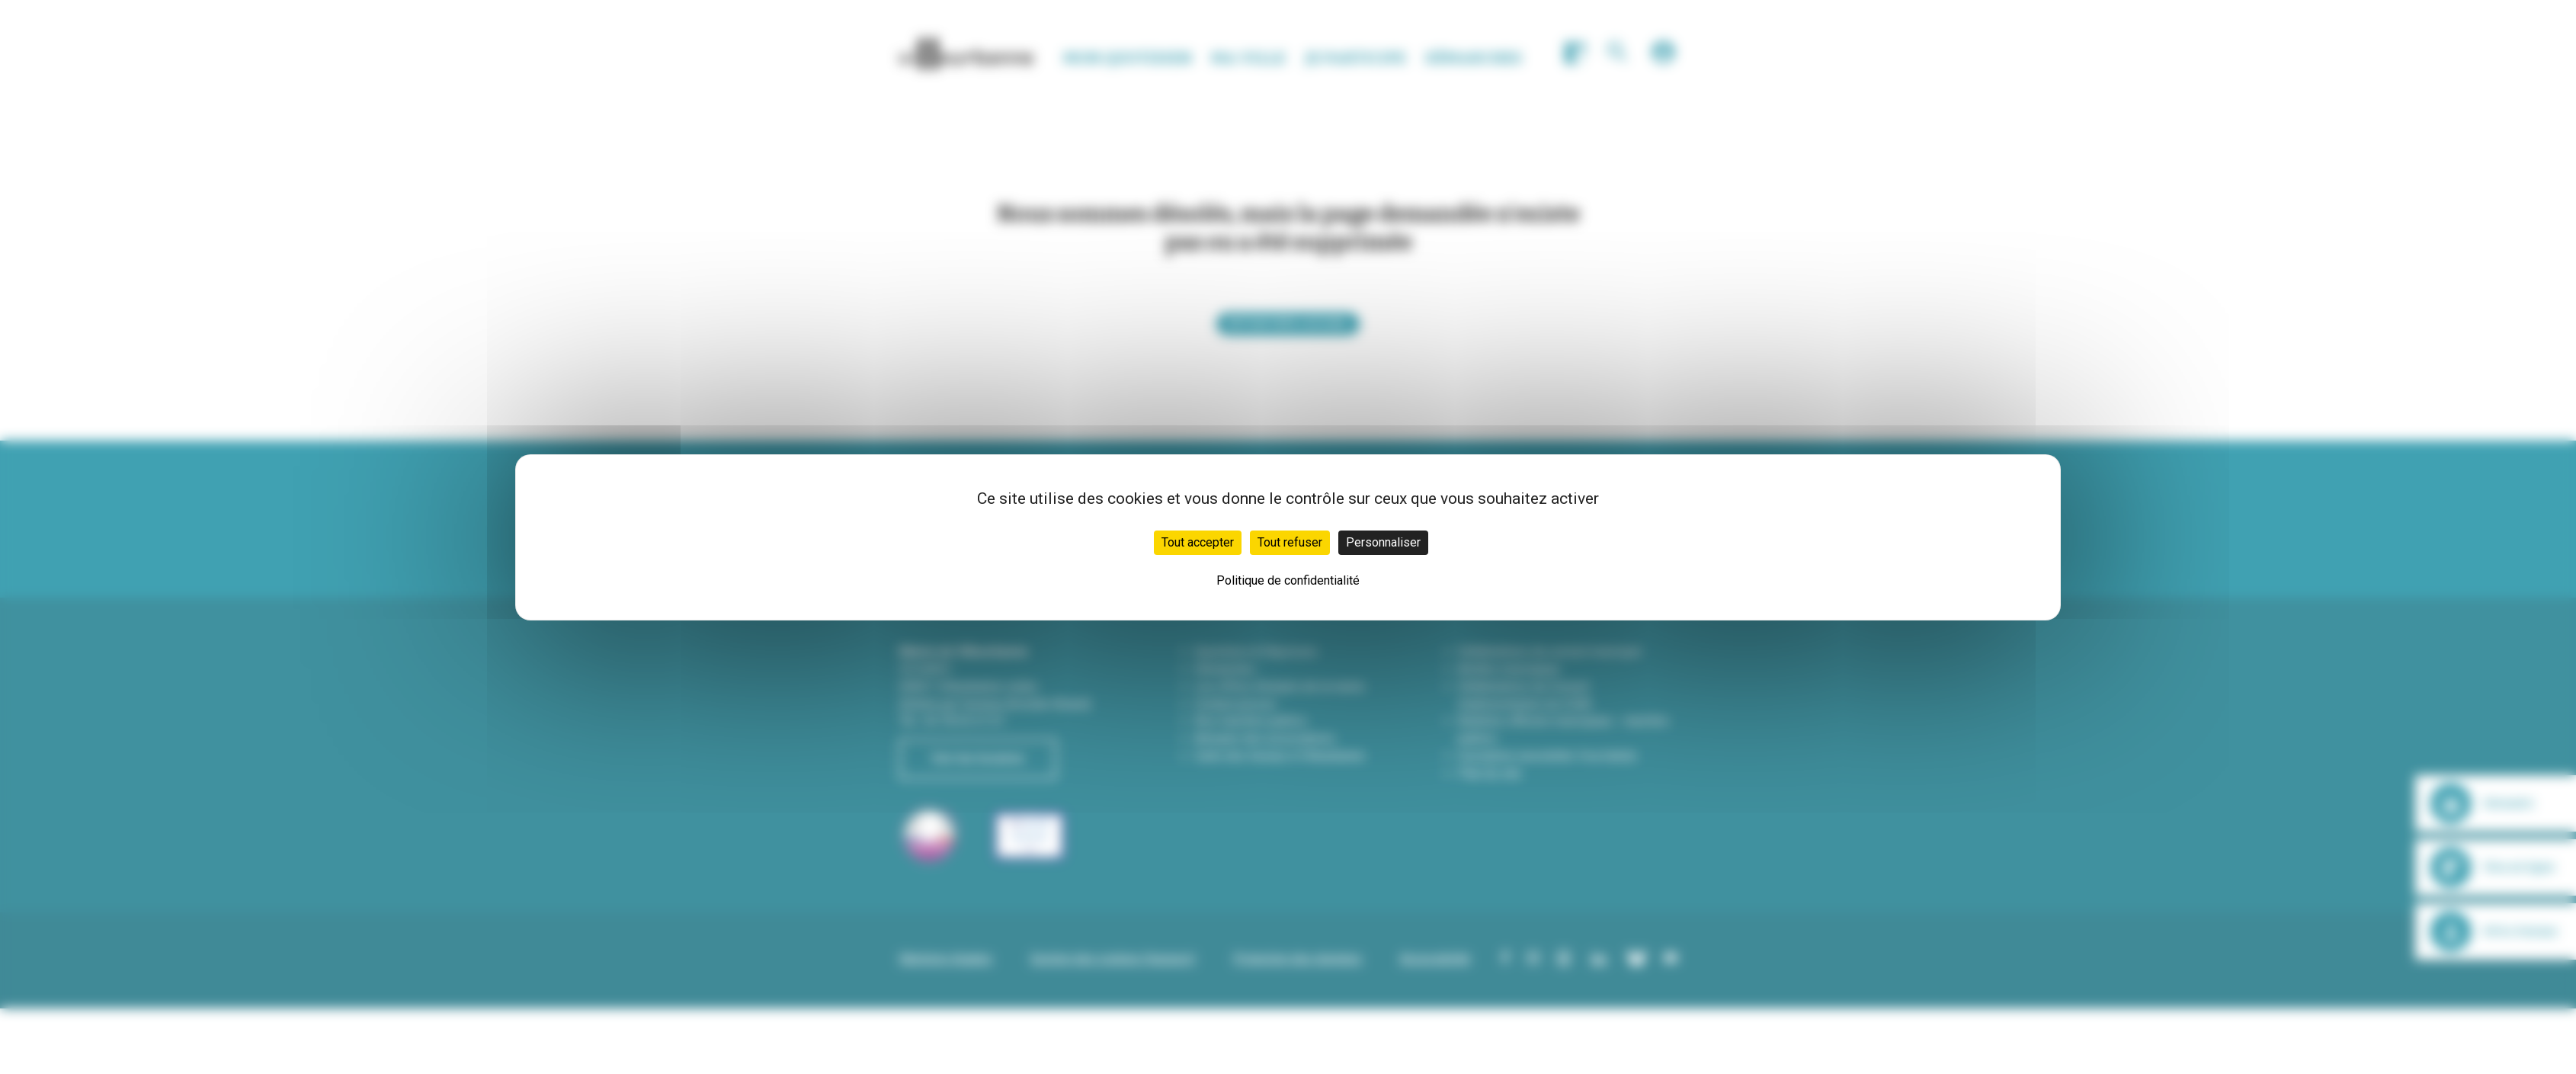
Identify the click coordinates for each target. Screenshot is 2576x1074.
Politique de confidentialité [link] (1288, 580)
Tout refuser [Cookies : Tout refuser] (1290, 542)
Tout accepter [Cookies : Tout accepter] (1197, 542)
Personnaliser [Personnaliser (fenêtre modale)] (1383, 542)
